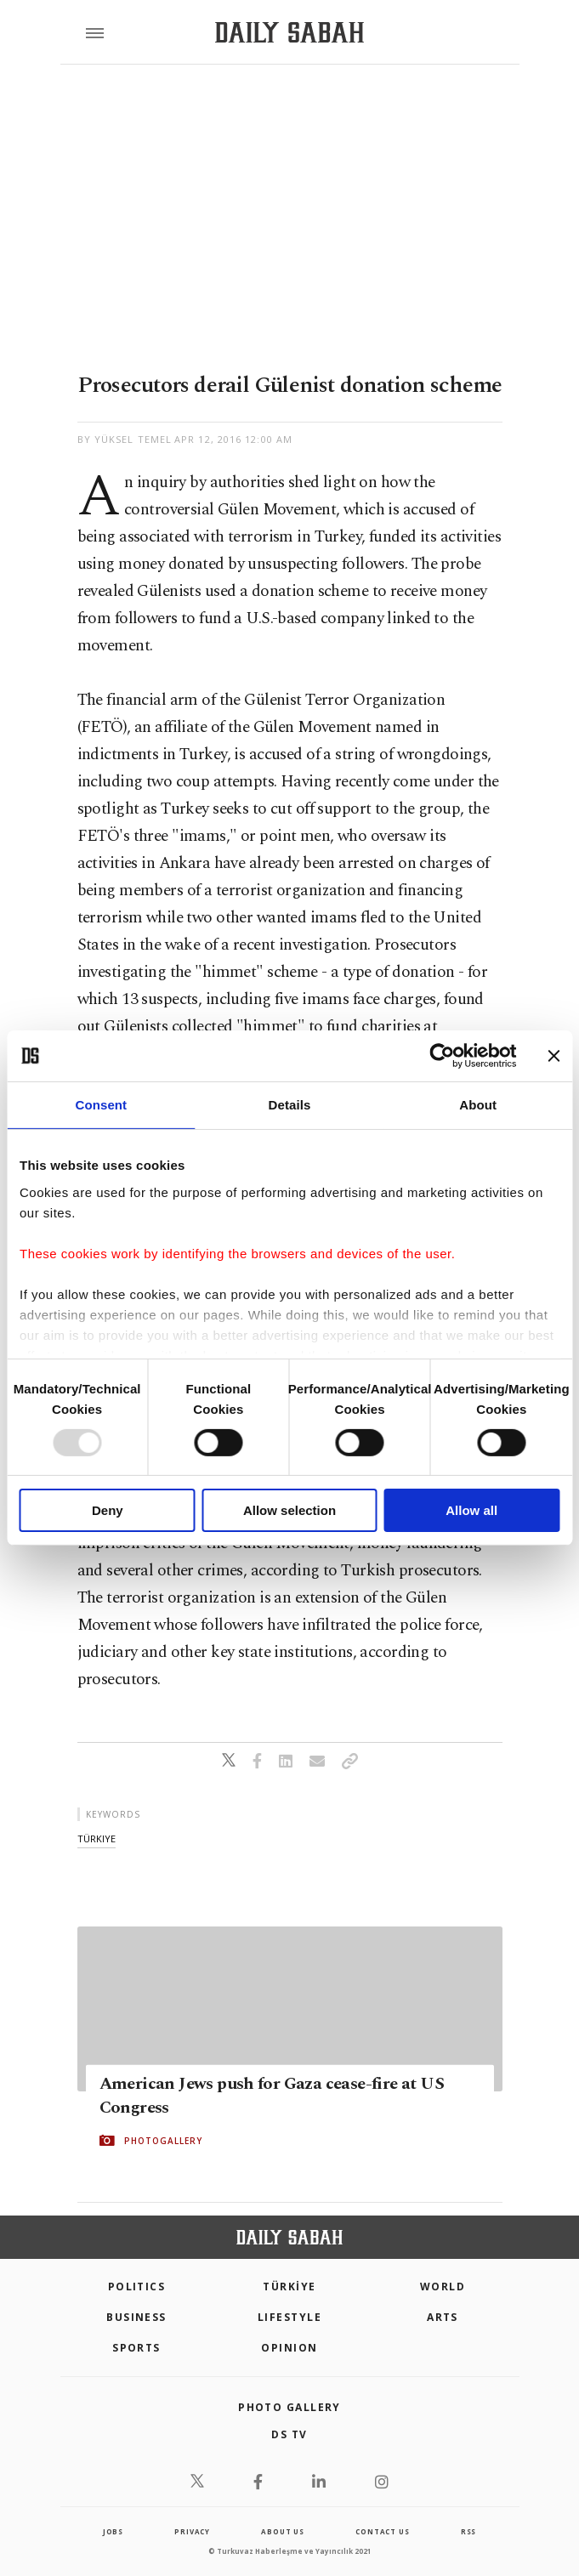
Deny (107, 1510)
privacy (192, 2531)
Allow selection (289, 1510)
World (442, 2286)
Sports (136, 2348)
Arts (442, 2317)
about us (282, 2531)
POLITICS (137, 2286)
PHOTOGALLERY (163, 2141)
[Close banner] (553, 1056)
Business (136, 2317)
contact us (382, 2531)
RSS (468, 2531)
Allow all (471, 1510)
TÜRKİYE (289, 2286)
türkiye (96, 1838)
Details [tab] (290, 1105)
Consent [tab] (101, 1105)
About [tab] (478, 1105)
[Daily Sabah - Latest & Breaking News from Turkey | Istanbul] (289, 32)
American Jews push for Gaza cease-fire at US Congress (272, 2095)
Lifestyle (289, 2317)
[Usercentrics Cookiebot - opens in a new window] (441, 1056)
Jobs (113, 2531)
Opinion (289, 2348)
